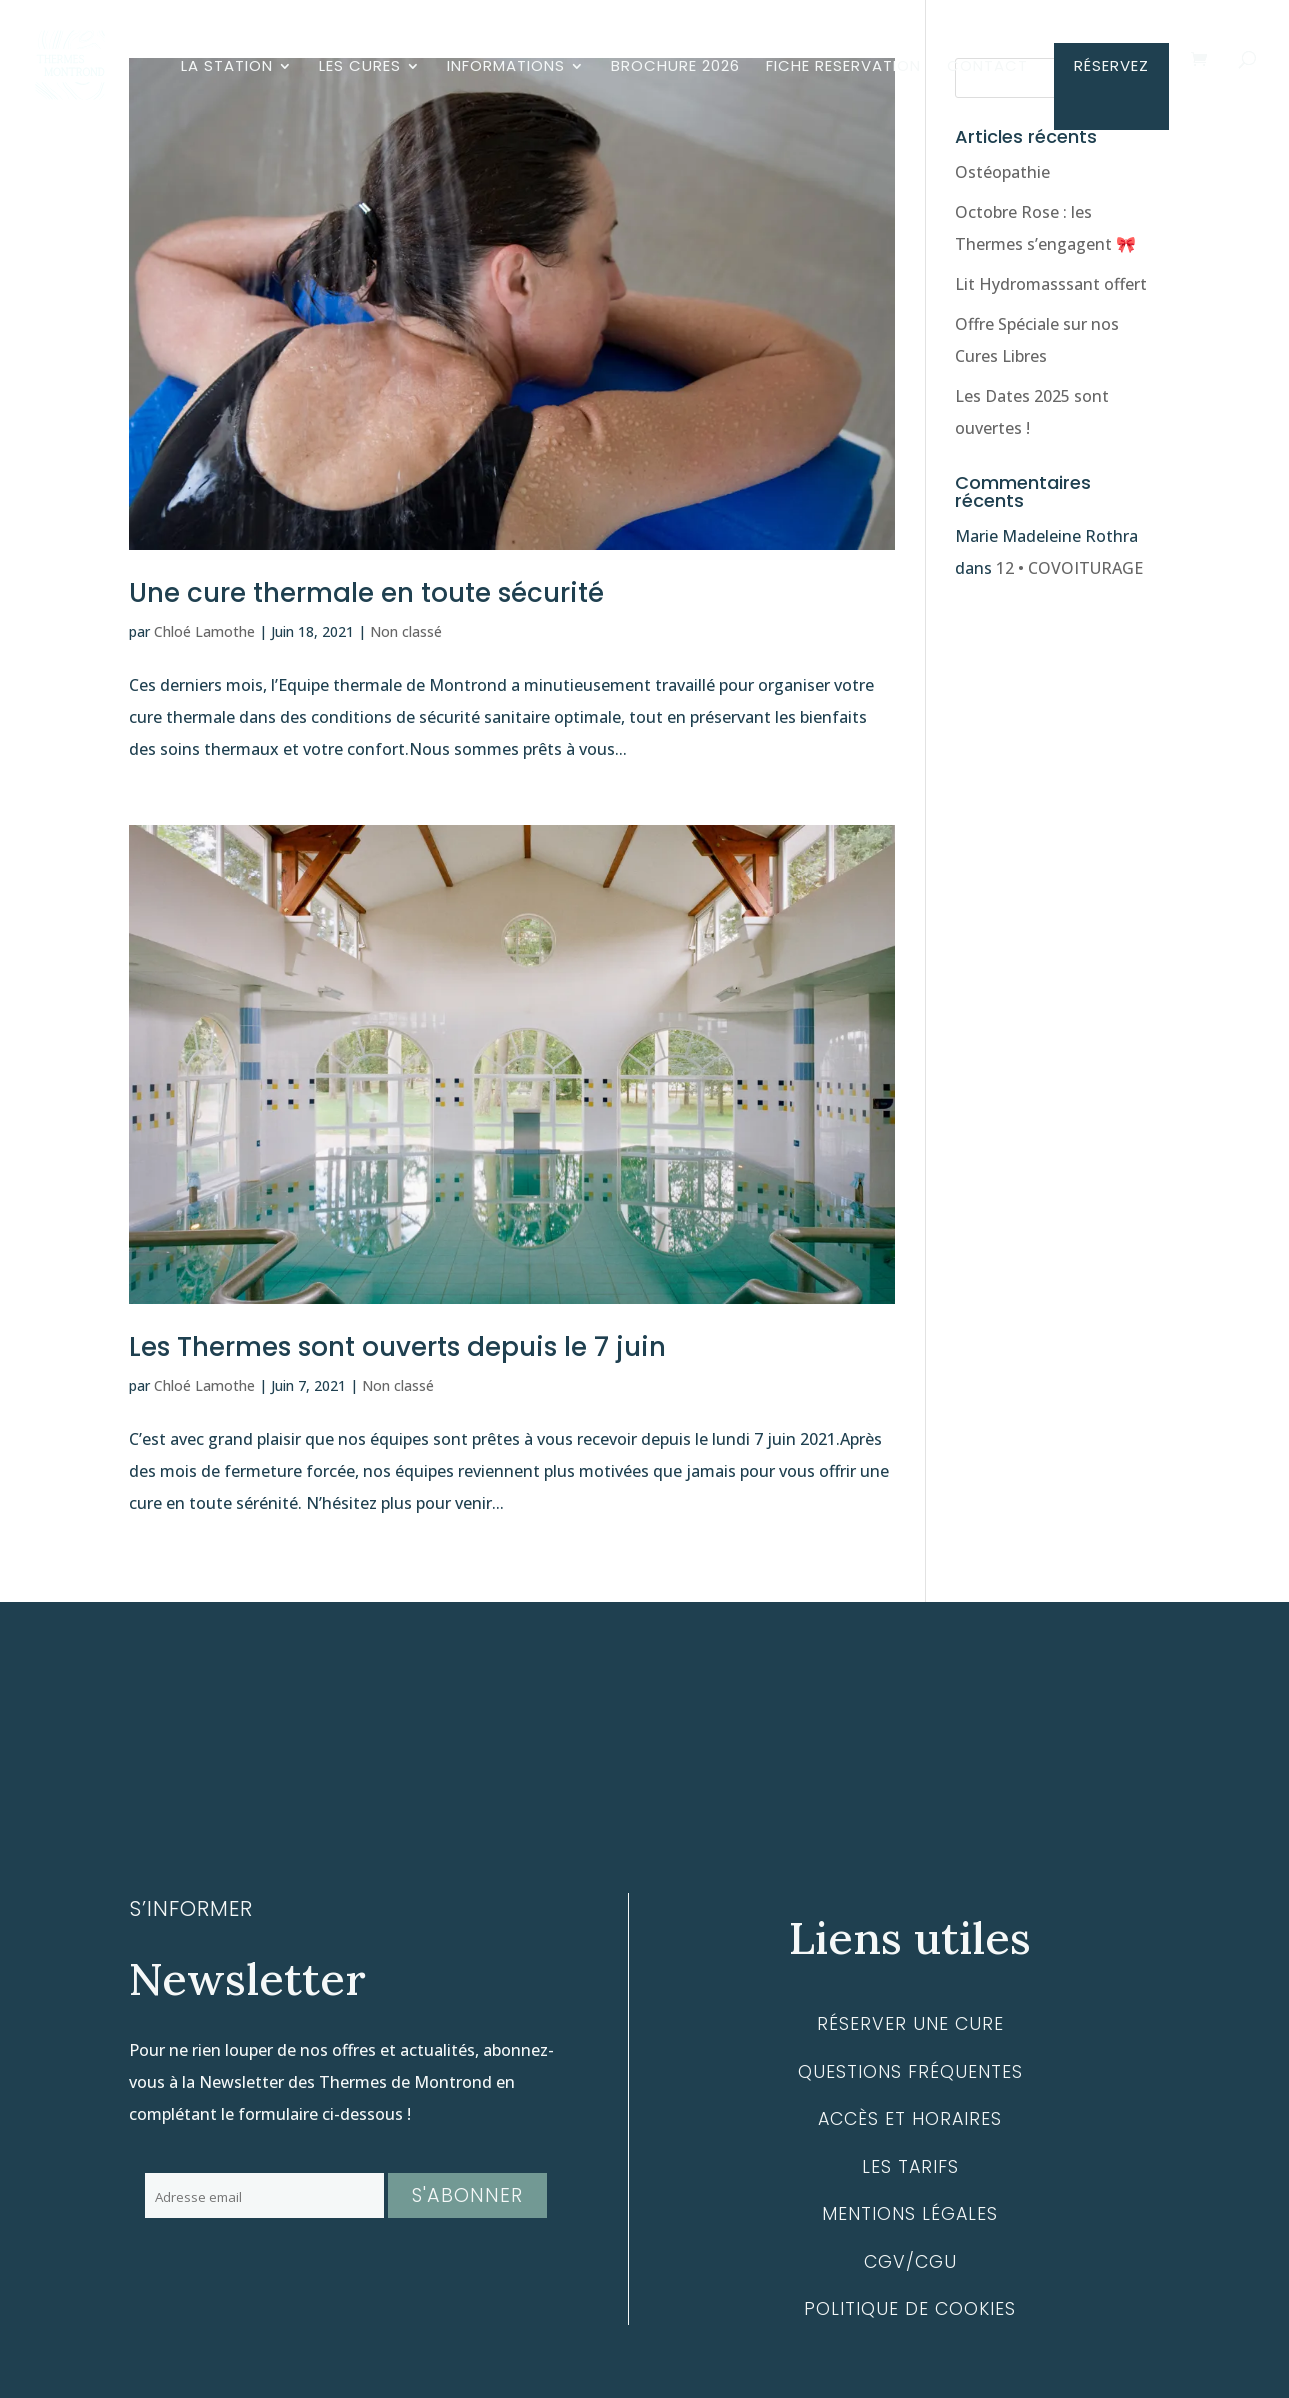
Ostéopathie (1002, 172)
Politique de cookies (910, 2309)
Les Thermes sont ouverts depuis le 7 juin (397, 1347)
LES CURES (360, 67)
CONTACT (987, 67)
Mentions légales (910, 2214)
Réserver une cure (910, 2024)
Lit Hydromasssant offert (1051, 284)
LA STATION (227, 67)
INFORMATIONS (506, 67)
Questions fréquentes (910, 2072)
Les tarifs (910, 2167)
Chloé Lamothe (204, 631)
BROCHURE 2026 (675, 67)
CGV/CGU (910, 2262)
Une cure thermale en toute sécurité (366, 593)
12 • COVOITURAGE (1069, 568)
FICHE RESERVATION (843, 67)
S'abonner (467, 2195)
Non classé (406, 631)
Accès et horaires (910, 2119)
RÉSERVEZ (1111, 67)
